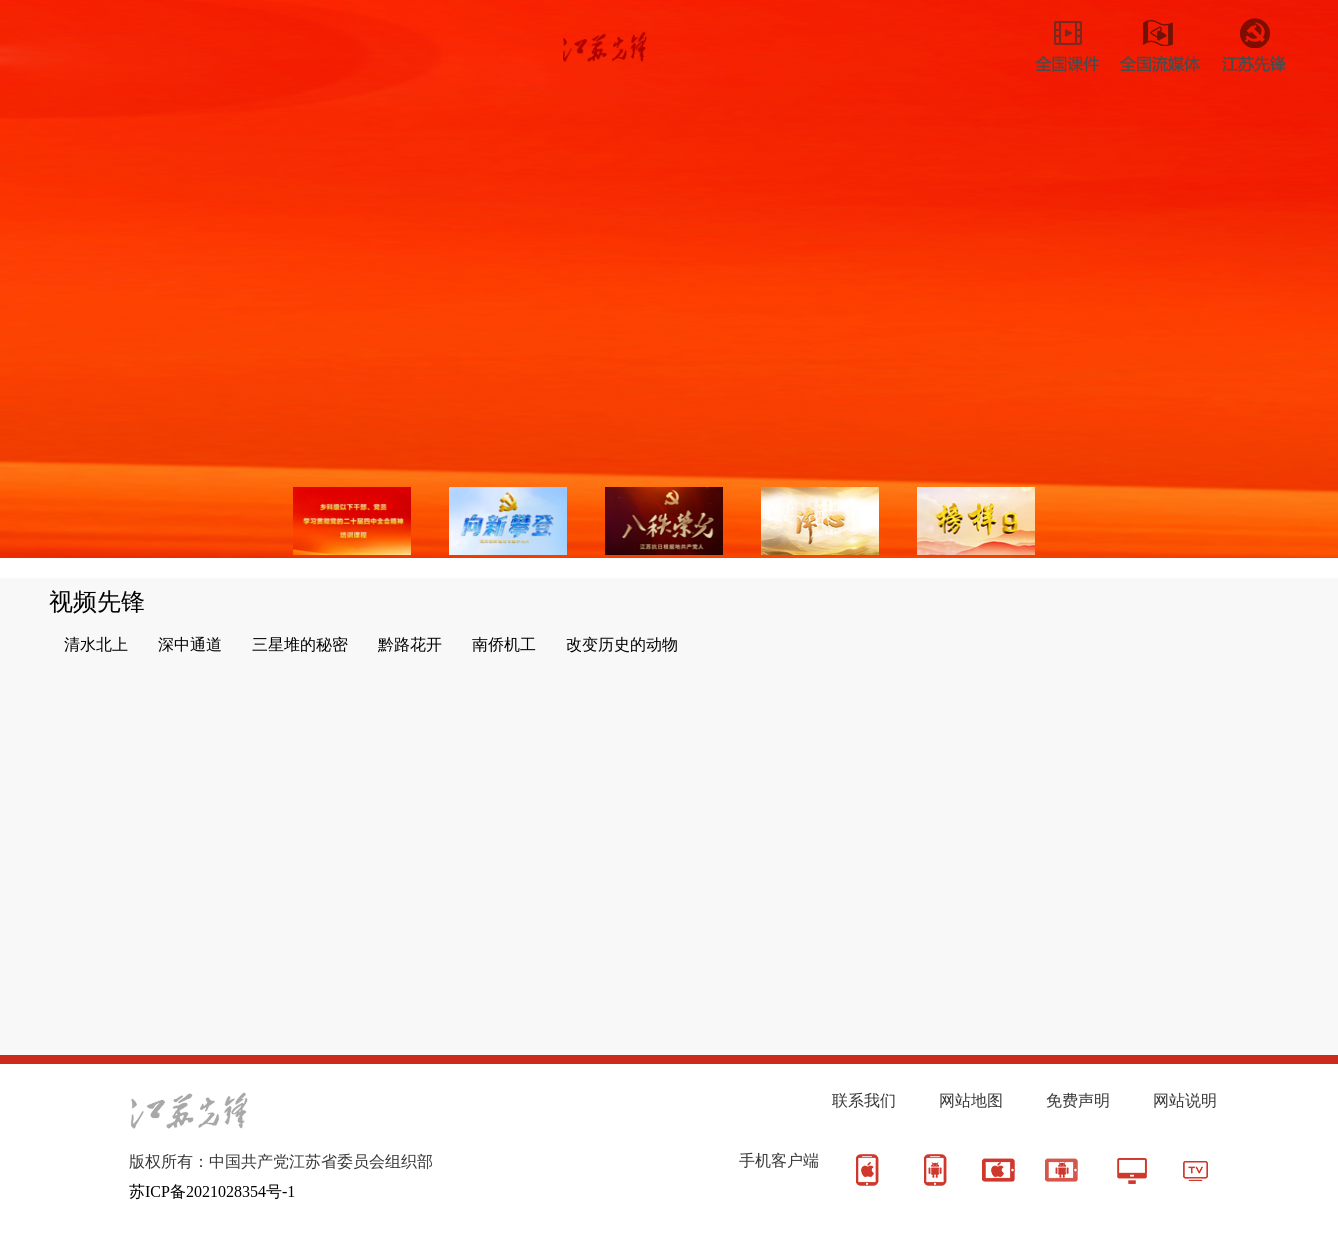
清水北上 (96, 644)
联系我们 (864, 1100)
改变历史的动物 (622, 644)
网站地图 (971, 1100)
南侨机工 (504, 644)
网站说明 (1185, 1100)
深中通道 (190, 644)
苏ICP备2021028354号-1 (212, 1191)
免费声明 (1078, 1100)
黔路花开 (410, 644)
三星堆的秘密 (300, 644)
